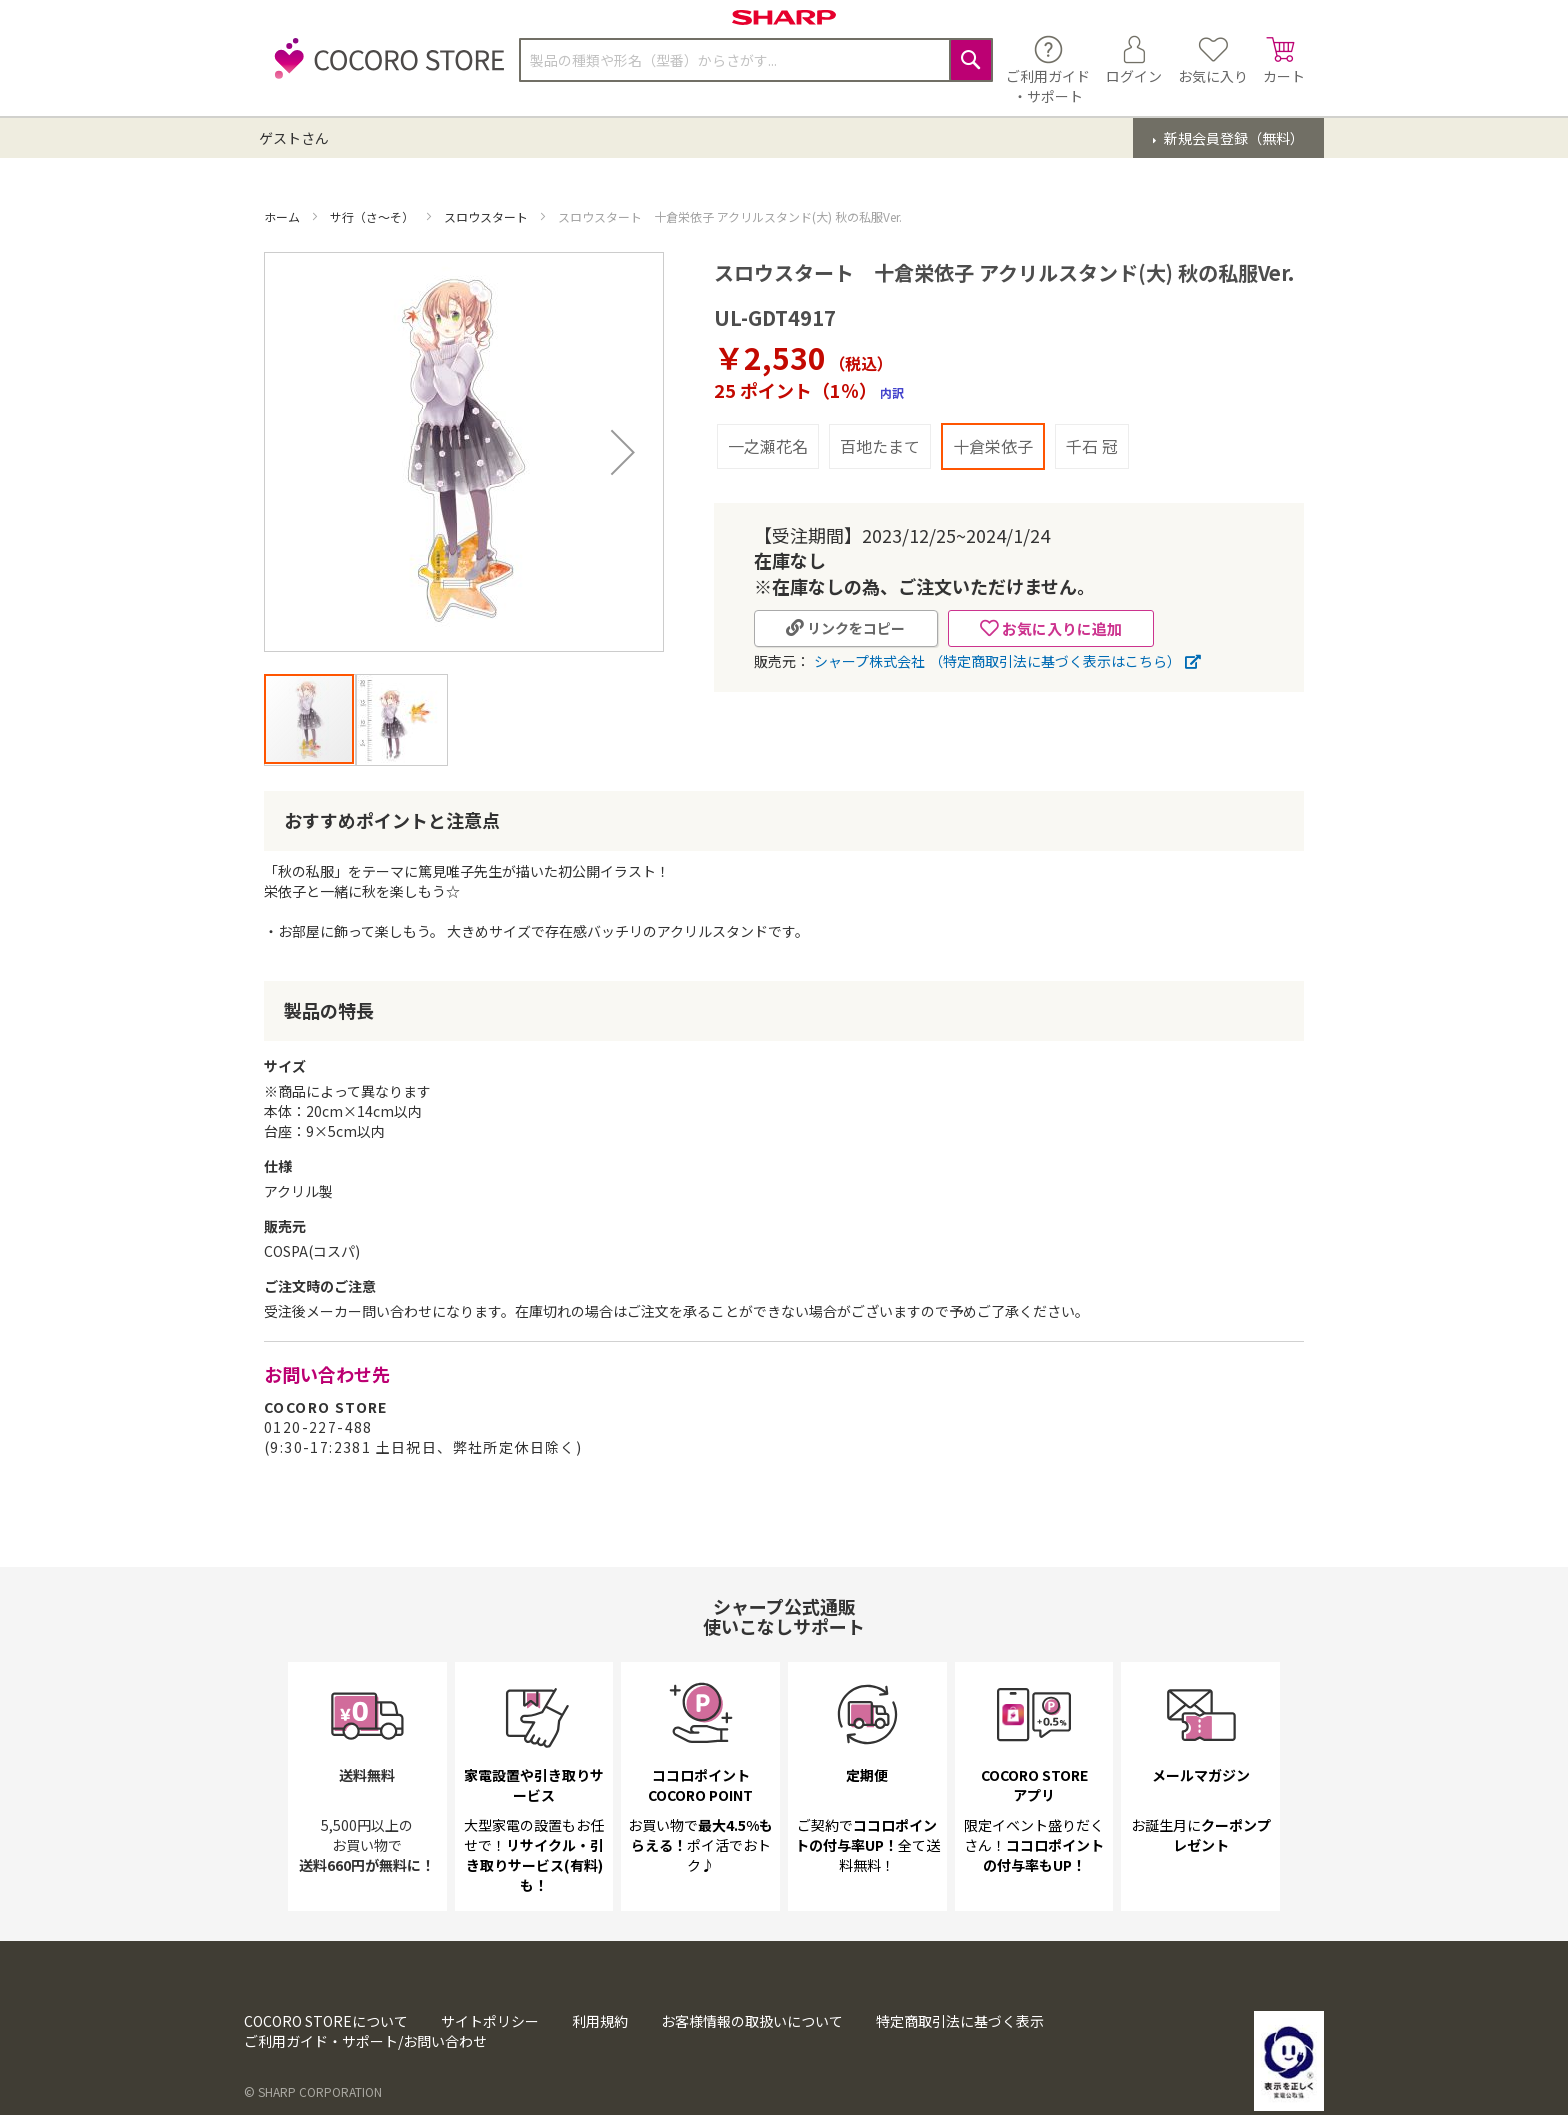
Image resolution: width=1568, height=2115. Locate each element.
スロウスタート (487, 216)
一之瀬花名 (768, 446)
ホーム (283, 216)
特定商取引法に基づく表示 (960, 2065)
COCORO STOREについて (326, 2065)
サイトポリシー (490, 2065)
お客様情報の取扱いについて (752, 2065)
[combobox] (756, 60)
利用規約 (600, 2065)
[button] (623, 452)
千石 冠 (1092, 446)
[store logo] (384, 69)
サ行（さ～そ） (373, 216)
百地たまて (880, 446)
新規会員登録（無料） (1232, 138)
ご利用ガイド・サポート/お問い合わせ (365, 2085)
